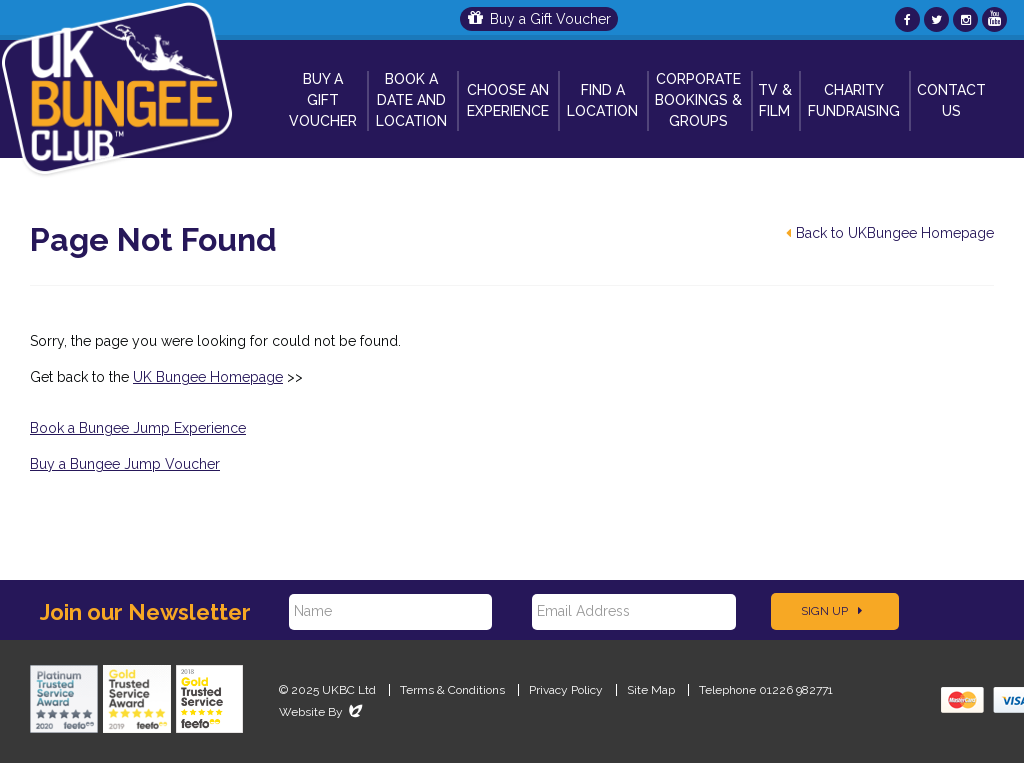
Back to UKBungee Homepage (890, 233)
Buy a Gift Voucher (539, 19)
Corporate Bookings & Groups (698, 100)
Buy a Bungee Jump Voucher (125, 464)
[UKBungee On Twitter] (936, 19)
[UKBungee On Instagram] (965, 19)
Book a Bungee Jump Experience (138, 428)
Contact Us (951, 100)
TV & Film (775, 100)
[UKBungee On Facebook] (907, 19)
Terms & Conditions (452, 690)
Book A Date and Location (411, 100)
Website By (322, 712)
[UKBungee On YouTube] (994, 19)
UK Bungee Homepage (208, 377)
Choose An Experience (508, 100)
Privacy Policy (566, 690)
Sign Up (831, 611)
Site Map (651, 690)
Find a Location (602, 100)
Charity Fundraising (854, 100)
